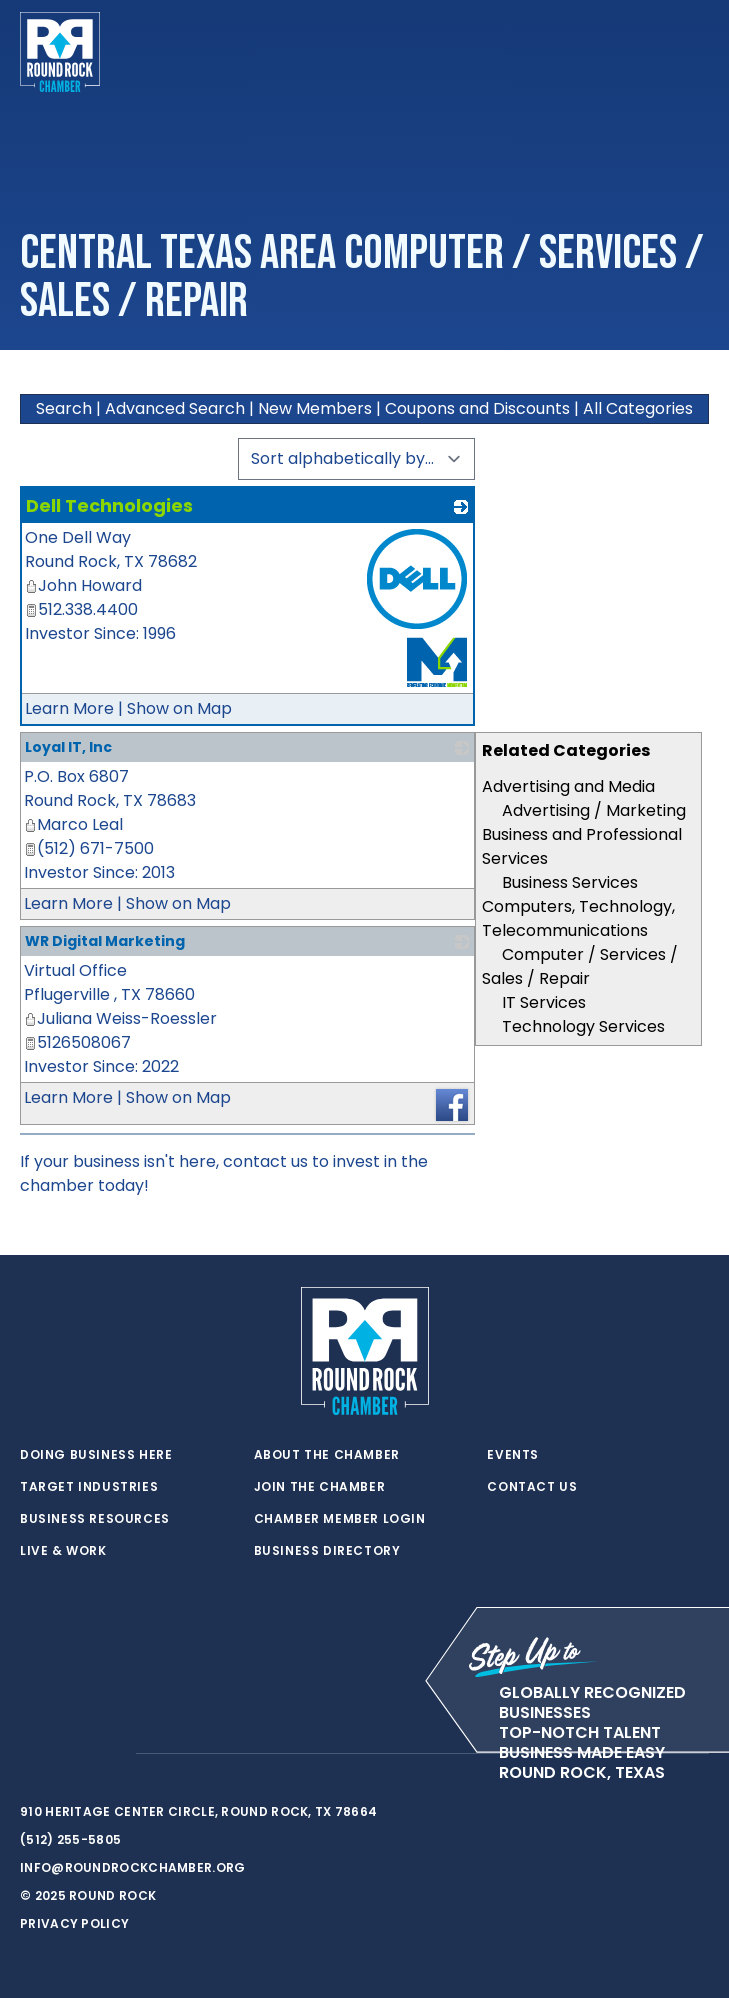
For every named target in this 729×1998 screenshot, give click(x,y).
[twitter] (30, 1754)
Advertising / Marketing (594, 810)
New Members (315, 408)
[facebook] (70, 1754)
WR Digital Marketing (105, 941)
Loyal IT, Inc (68, 747)
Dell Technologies (109, 505)
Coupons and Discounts (477, 408)
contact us (265, 1161)
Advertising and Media (568, 786)
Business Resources (95, 1519)
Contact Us (532, 1487)
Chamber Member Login (340, 1519)
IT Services (544, 1002)
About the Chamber (327, 1455)
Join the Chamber (320, 1487)
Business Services (570, 882)
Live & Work (63, 1551)
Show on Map (179, 708)
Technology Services (583, 1026)
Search (64, 408)
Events (513, 1455)
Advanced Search (175, 408)
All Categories (638, 408)
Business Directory (327, 1551)
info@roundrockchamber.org (133, 1867)
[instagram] (110, 1754)
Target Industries (89, 1487)
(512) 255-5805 (70, 1839)
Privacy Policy (74, 1923)
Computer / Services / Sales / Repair (580, 966)
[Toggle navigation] (693, 52)
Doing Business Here (96, 1455)
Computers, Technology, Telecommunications (578, 918)
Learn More (69, 708)
